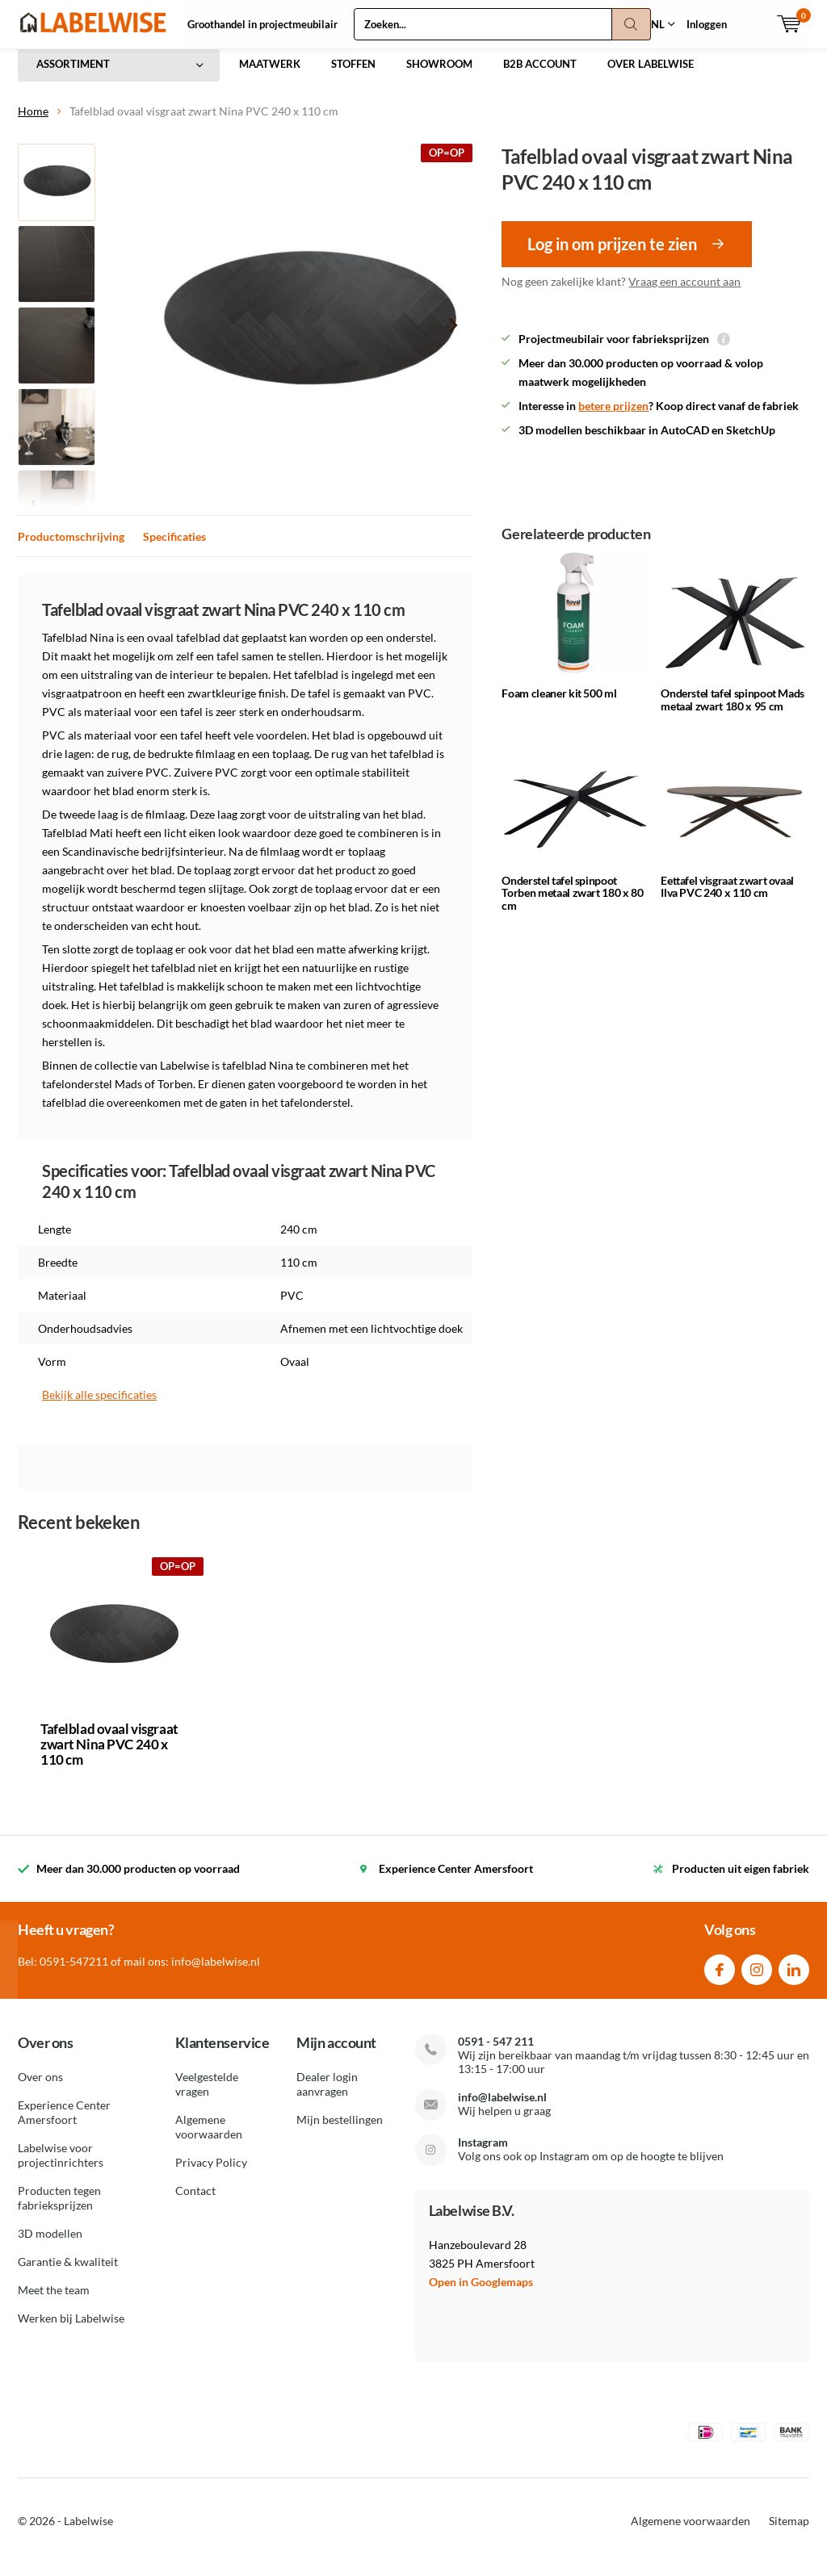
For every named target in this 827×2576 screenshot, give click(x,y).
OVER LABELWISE (650, 75)
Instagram (756, 1978)
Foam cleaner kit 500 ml (559, 705)
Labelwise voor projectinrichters (60, 2167)
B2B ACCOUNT (540, 75)
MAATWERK (269, 75)
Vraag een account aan (684, 293)
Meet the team (54, 2302)
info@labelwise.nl (502, 2109)
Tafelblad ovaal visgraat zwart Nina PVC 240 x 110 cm (109, 1756)
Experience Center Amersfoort (64, 2124)
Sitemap (789, 2533)
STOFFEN (353, 75)
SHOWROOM (439, 75)
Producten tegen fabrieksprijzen (59, 2210)
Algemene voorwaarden (208, 2139)
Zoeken (631, 24)
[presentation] (453, 337)
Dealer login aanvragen (327, 2096)
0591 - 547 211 (496, 2053)
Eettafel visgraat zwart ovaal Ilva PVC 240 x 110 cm (727, 898)
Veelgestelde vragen (206, 2096)
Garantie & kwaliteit (68, 2274)
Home (33, 123)
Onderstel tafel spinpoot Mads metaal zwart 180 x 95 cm (732, 711)
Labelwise (88, 2533)
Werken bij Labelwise (71, 2330)
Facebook (719, 1978)
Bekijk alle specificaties (99, 1407)
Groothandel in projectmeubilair (262, 24)
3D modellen (50, 2245)
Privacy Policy (211, 2174)
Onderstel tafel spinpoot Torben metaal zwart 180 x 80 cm (572, 904)
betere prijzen (613, 418)
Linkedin (794, 1978)
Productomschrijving (71, 548)
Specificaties (174, 548)
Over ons (40, 2089)
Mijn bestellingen (339, 2131)
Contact (195, 2202)
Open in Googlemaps (481, 2294)
